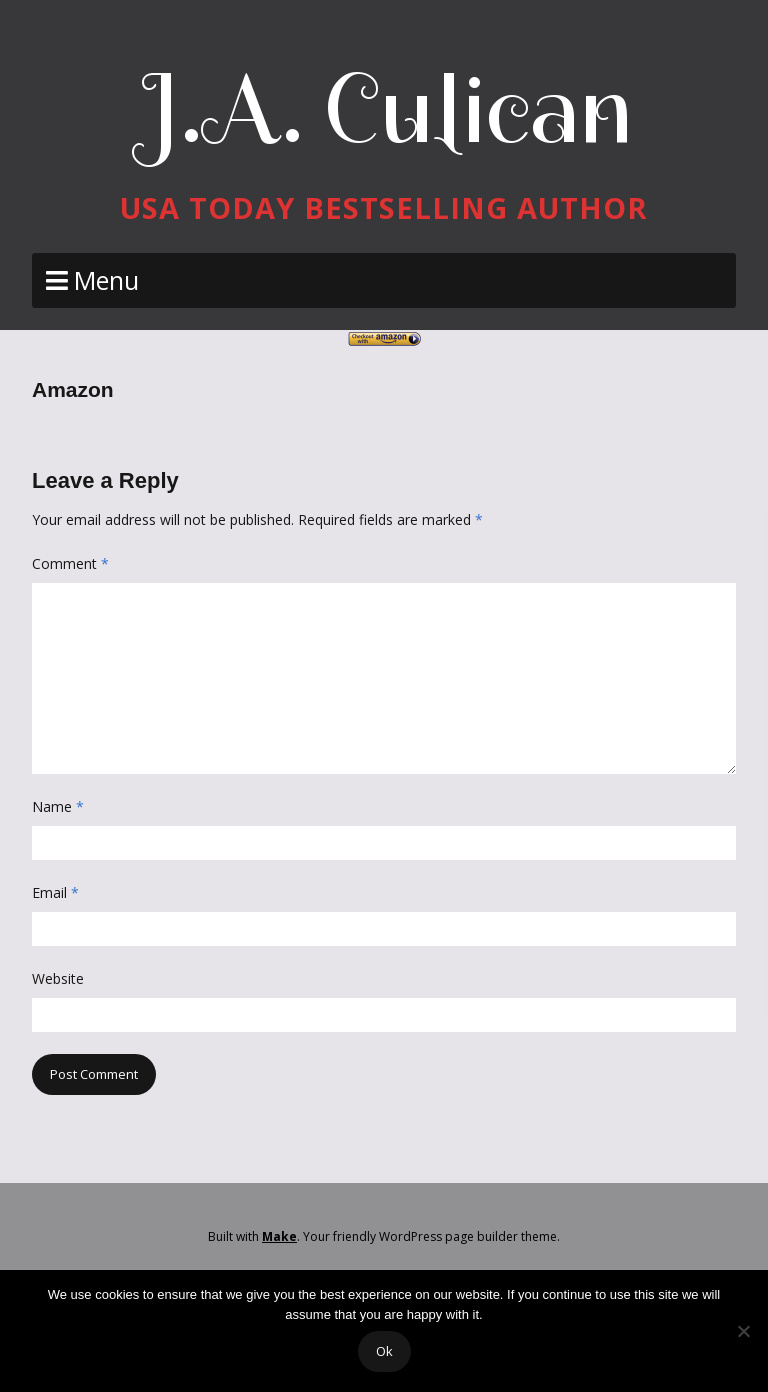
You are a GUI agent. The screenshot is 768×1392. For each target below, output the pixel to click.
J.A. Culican (384, 109)
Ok (384, 1351)
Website (58, 978)
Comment (70, 563)
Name (58, 806)
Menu (106, 280)
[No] (743, 1331)
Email (55, 892)
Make (279, 1236)
